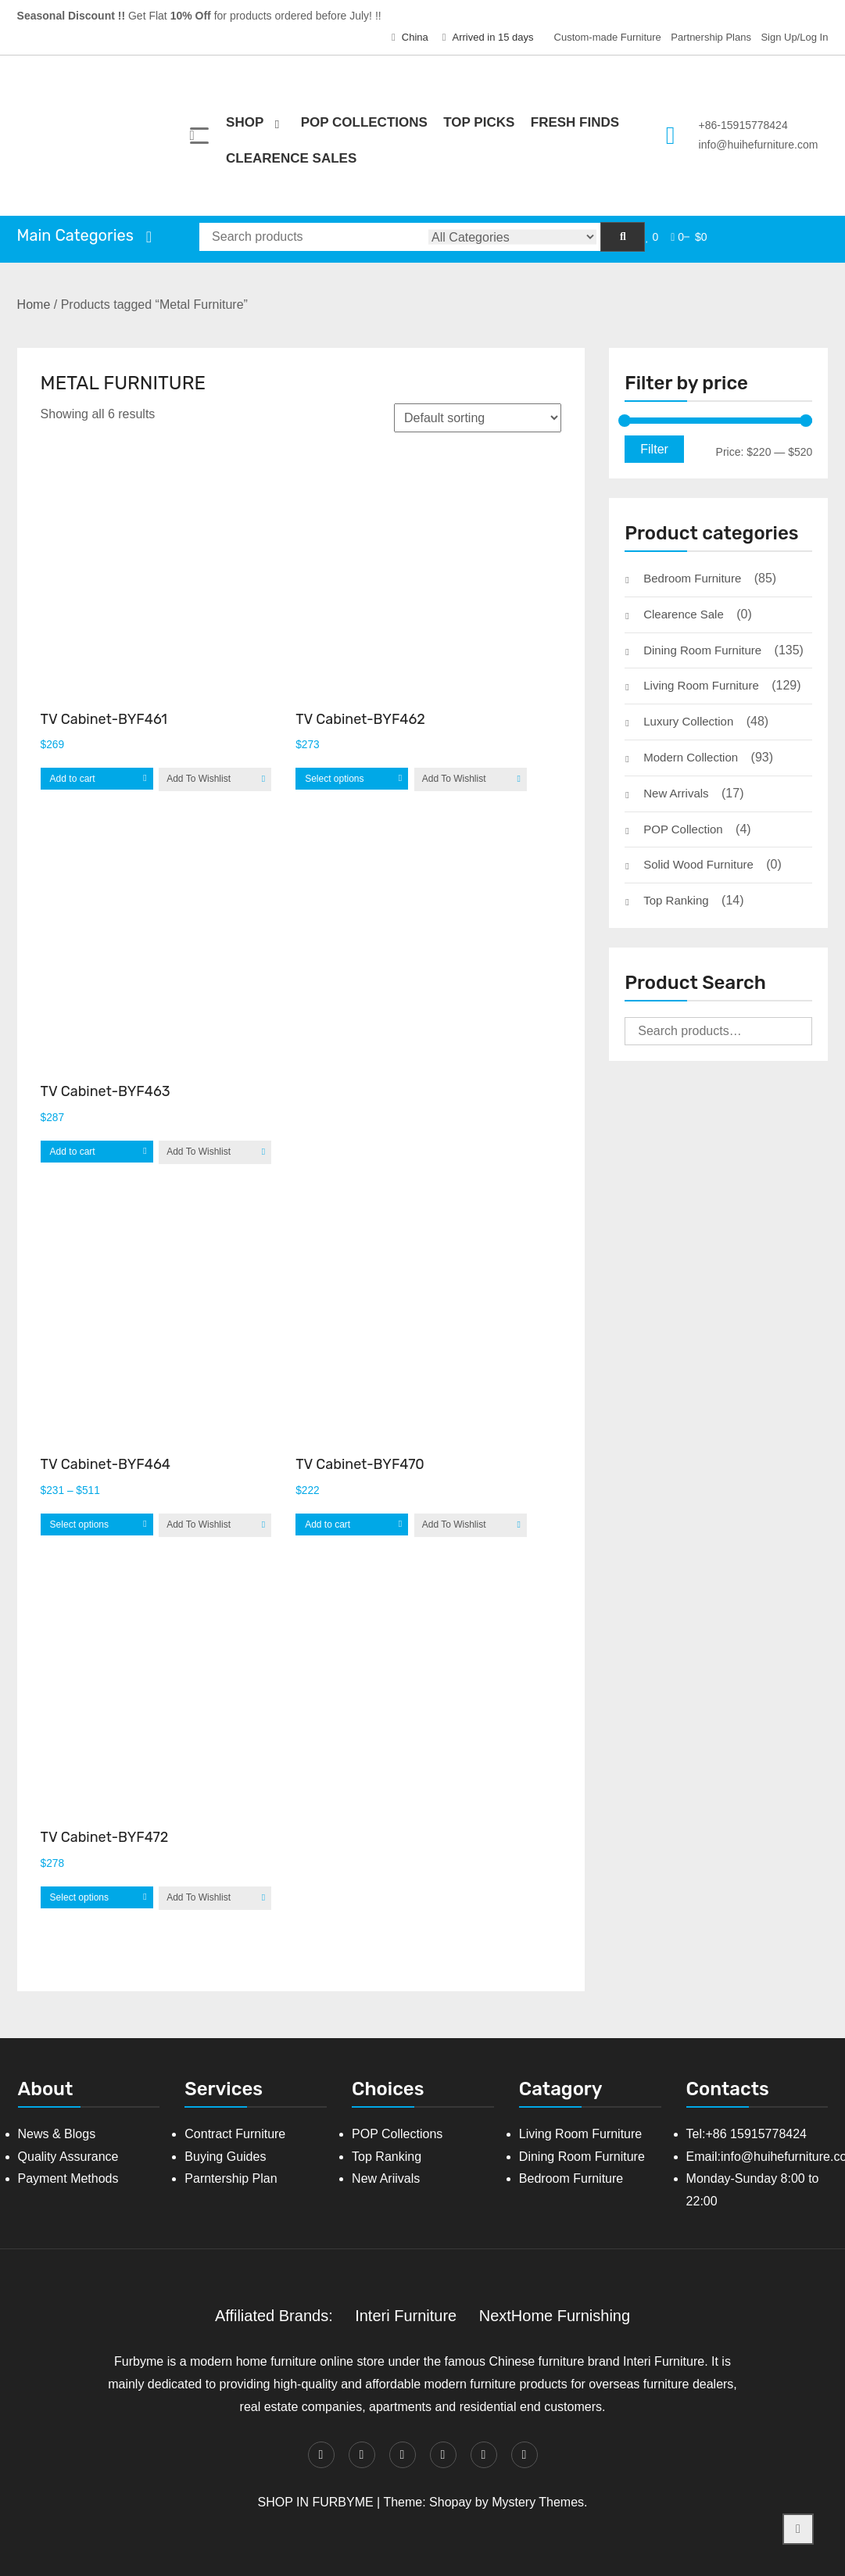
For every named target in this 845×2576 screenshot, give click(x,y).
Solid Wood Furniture (698, 864)
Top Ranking (675, 900)
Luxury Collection (688, 721)
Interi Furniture (406, 2315)
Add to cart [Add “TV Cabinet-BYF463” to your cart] (72, 1151)
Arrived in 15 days (488, 37)
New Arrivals (675, 793)
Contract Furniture (234, 2134)
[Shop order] (477, 417)
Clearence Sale (683, 614)
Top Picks (478, 122)
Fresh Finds (575, 122)
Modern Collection (690, 757)
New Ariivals (386, 2178)
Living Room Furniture (701, 685)
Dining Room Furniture (702, 650)
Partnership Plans (711, 37)
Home (34, 304)
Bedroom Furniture (692, 578)
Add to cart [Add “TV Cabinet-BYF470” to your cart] (327, 1524)
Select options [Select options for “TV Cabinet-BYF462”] (334, 778)
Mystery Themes (538, 2502)
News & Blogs (57, 2134)
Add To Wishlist (198, 778)
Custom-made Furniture (607, 37)
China (410, 37)
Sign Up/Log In (794, 37)
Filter (654, 449)
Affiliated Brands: (274, 2315)
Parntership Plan (230, 2178)
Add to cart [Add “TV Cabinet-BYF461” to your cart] (72, 778)
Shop (244, 122)
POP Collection (682, 829)
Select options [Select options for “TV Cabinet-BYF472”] (79, 1897)
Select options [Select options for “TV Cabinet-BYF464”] (79, 1524)
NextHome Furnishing (554, 2315)
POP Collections (364, 122)
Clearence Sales (291, 158)
